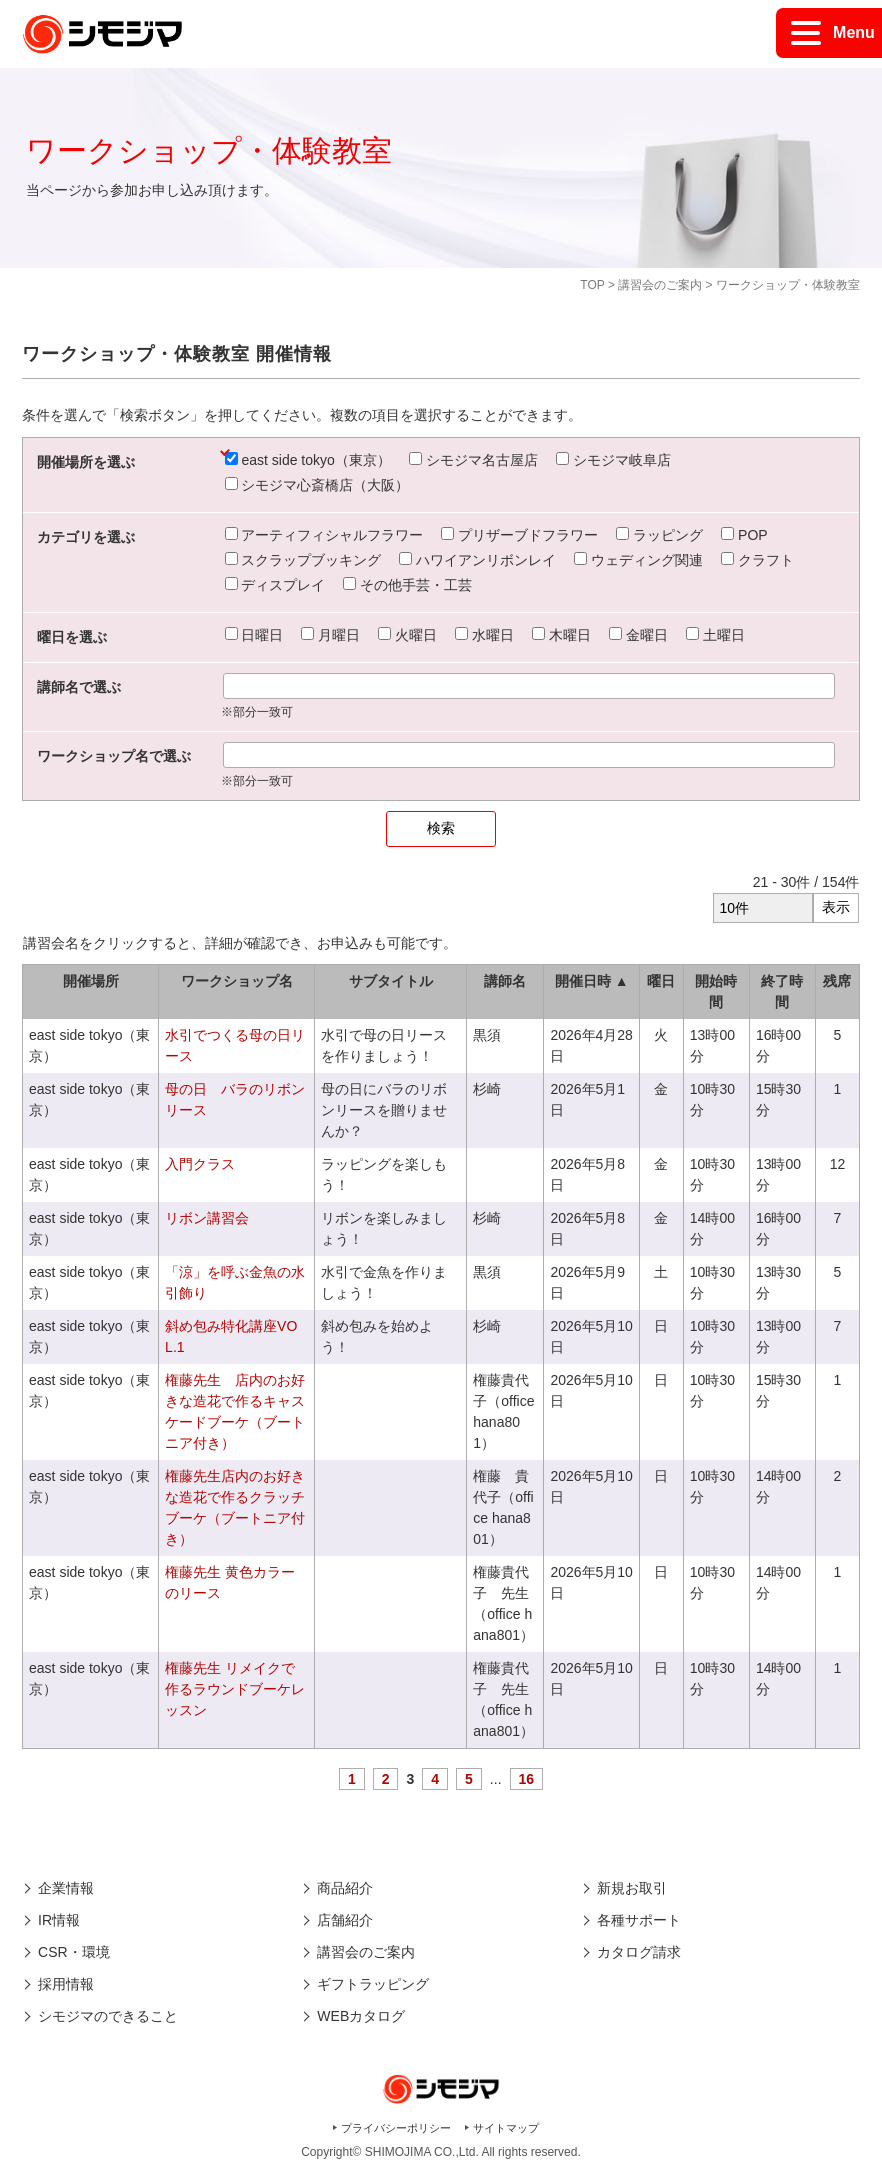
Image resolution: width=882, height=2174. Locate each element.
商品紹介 (345, 1888)
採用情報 (66, 1984)
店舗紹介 (345, 1920)
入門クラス (200, 1164)
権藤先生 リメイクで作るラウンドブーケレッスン (235, 1689)
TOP (592, 285)
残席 (837, 981)
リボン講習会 (207, 1218)
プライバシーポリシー (396, 2128)
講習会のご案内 (660, 285)
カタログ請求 (639, 1952)
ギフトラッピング (373, 1984)
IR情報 (59, 1920)
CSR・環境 (74, 1952)
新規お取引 (632, 1888)
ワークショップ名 (237, 981)
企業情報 (66, 1888)
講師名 (505, 981)
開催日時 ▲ (592, 981)
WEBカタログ (361, 2016)
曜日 (661, 981)
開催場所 (91, 981)
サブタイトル (391, 981)
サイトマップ (506, 2128)
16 (527, 1779)
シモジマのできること (108, 2016)
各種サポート (639, 1920)
